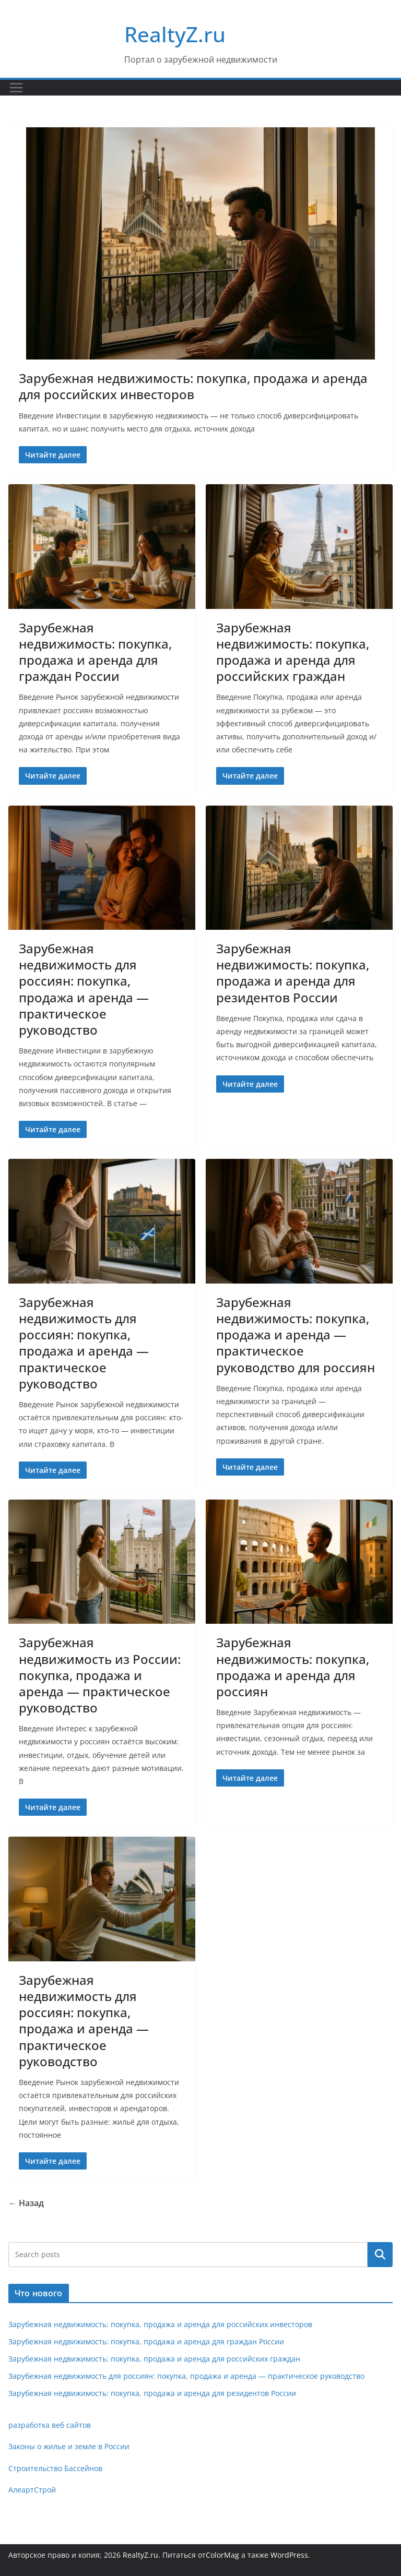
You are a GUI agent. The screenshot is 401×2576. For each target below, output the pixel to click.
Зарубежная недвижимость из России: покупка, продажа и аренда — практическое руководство (100, 1675)
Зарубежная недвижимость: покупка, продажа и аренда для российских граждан (292, 652)
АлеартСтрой (32, 2490)
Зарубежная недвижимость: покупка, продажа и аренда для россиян (292, 1667)
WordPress (289, 2555)
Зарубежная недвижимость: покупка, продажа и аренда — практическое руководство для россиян (295, 1334)
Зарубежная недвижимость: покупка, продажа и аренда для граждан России (95, 652)
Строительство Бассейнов (55, 2468)
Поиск (380, 2254)
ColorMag (222, 2555)
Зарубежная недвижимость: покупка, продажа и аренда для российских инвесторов (193, 386)
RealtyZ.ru (175, 34)
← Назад (26, 2203)
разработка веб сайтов (49, 2425)
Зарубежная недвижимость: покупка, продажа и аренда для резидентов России (292, 973)
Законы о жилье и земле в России (68, 2446)
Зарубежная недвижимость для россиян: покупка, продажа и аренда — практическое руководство (84, 989)
